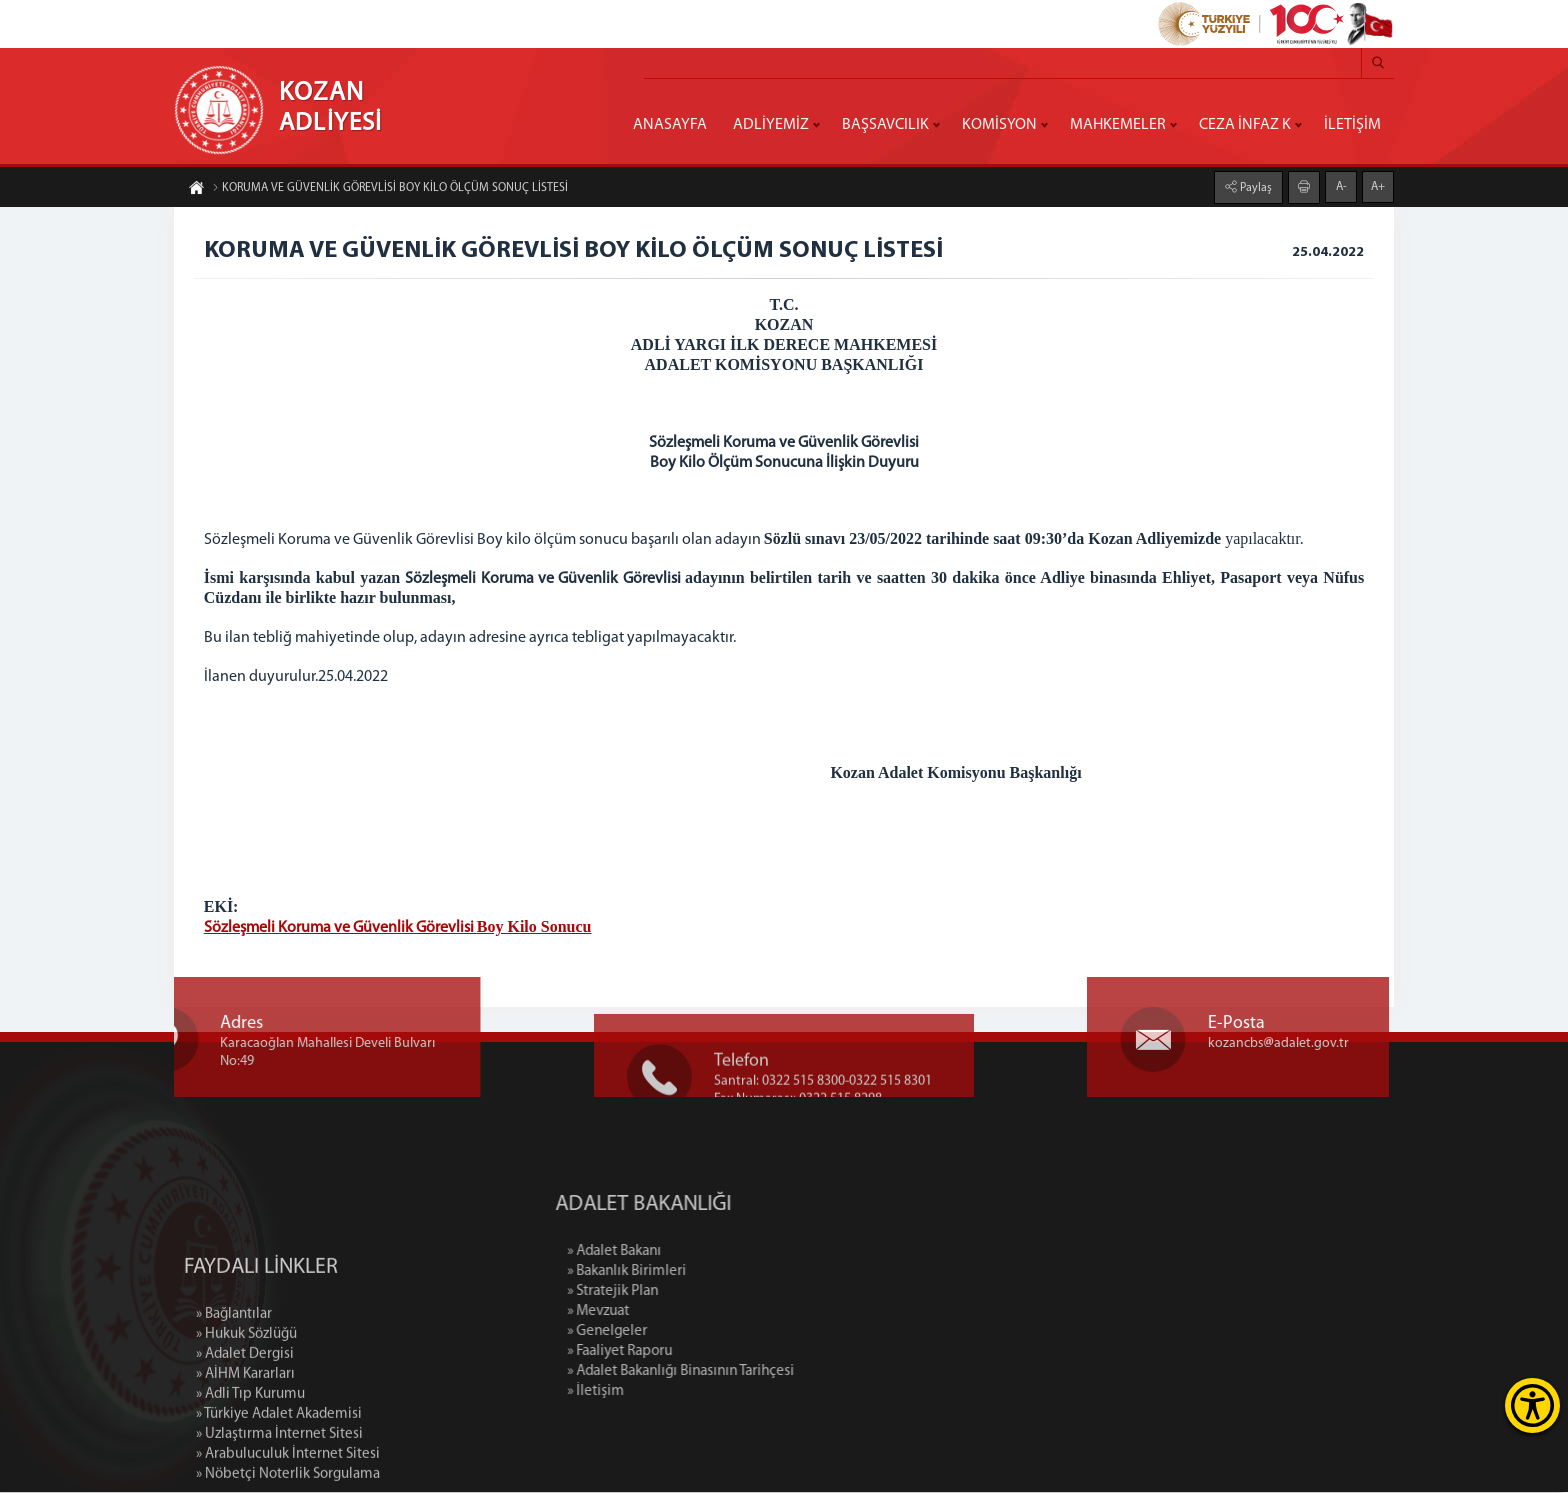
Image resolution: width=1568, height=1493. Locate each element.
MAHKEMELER (1118, 125)
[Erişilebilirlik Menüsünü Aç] (1532, 1405)
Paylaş (1254, 187)
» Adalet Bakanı (696, 1252)
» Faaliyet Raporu (701, 1352)
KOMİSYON (999, 125)
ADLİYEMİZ (771, 125)
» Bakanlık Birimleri (708, 1272)
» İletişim (677, 1392)
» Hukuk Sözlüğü (246, 1412)
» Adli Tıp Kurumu (250, 1472)
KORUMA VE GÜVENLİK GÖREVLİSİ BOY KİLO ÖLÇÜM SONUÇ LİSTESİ (390, 189)
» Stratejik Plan (694, 1292)
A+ (1378, 186)
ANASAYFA (670, 125)
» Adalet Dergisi (245, 1432)
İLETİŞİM (1352, 125)
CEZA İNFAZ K (1245, 125)
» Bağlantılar (234, 1392)
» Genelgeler (689, 1332)
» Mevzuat (680, 1312)
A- (1341, 186)
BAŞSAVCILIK (885, 125)
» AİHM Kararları (245, 1452)
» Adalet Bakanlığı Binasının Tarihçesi (762, 1372)
